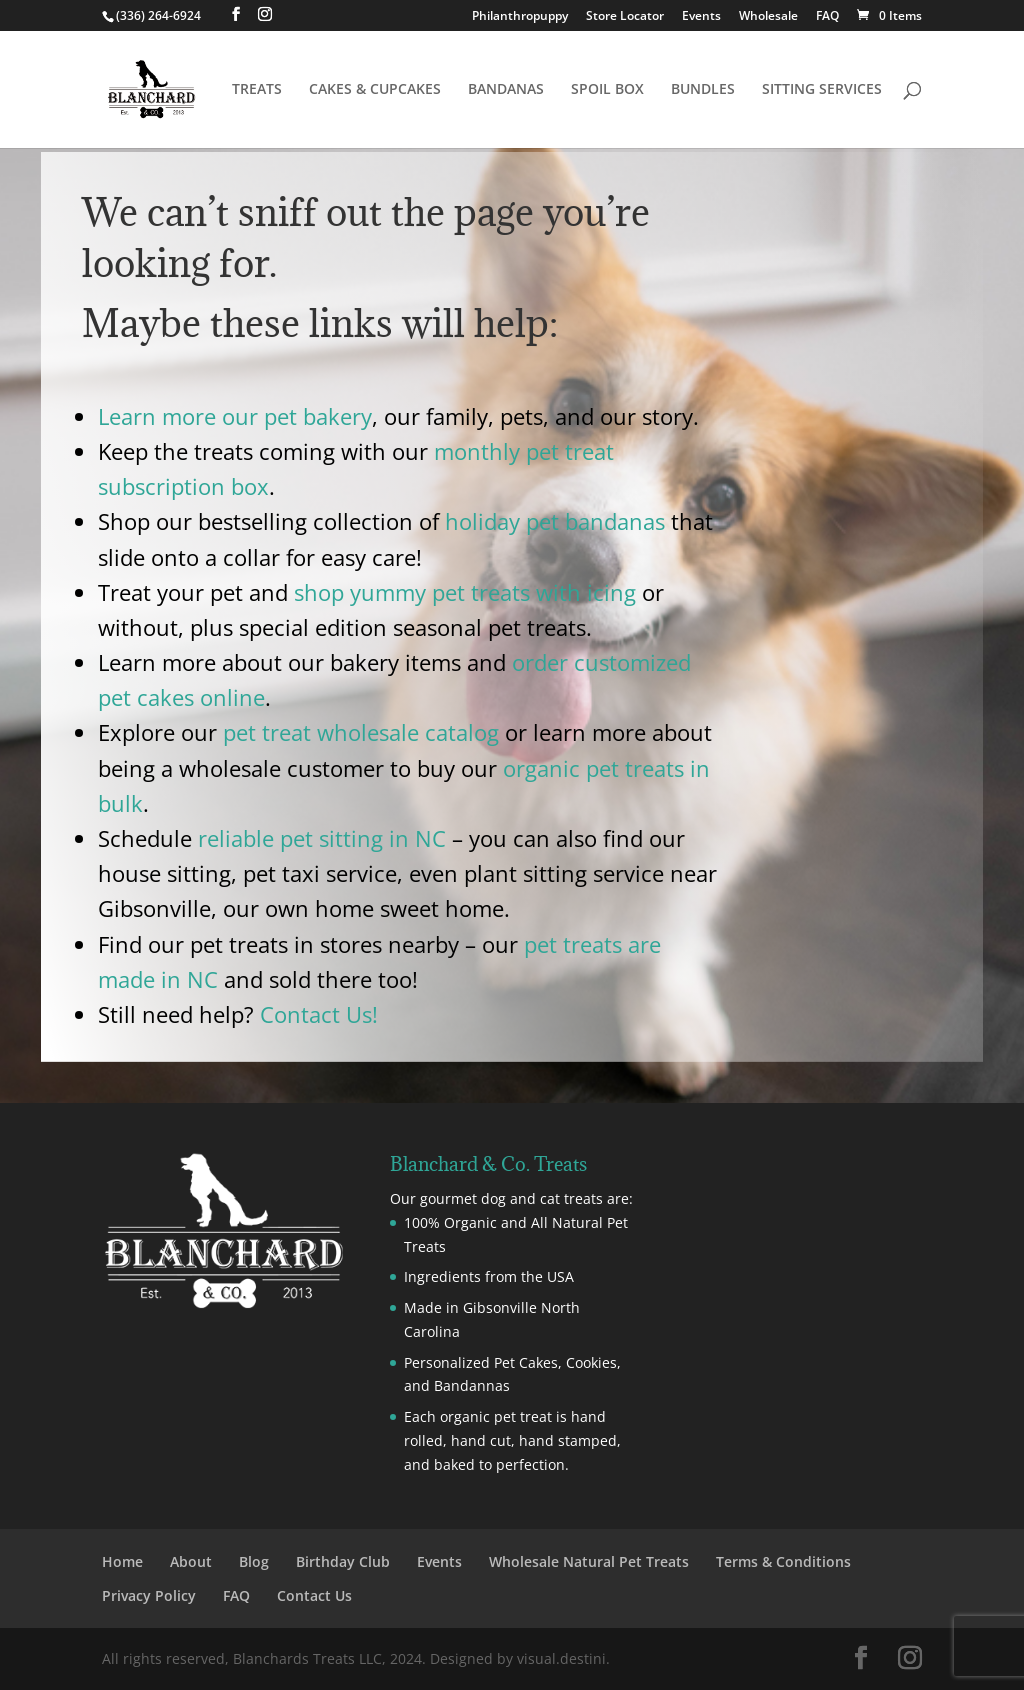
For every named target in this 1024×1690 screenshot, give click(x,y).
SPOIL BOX (607, 90)
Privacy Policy (149, 1595)
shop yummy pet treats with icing (465, 592)
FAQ (827, 17)
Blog (254, 1561)
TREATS (257, 90)
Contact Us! (319, 1014)
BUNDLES (703, 90)
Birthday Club (343, 1561)
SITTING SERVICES (822, 90)
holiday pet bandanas (555, 521)
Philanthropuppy (520, 17)
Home (122, 1561)
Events (701, 17)
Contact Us (314, 1595)
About (191, 1561)
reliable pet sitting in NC (322, 838)
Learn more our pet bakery (235, 416)
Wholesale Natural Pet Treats (589, 1561)
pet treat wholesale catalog (361, 732)
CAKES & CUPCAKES (375, 90)
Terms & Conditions (783, 1561)
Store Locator (625, 17)
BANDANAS (506, 90)
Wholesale (768, 17)
